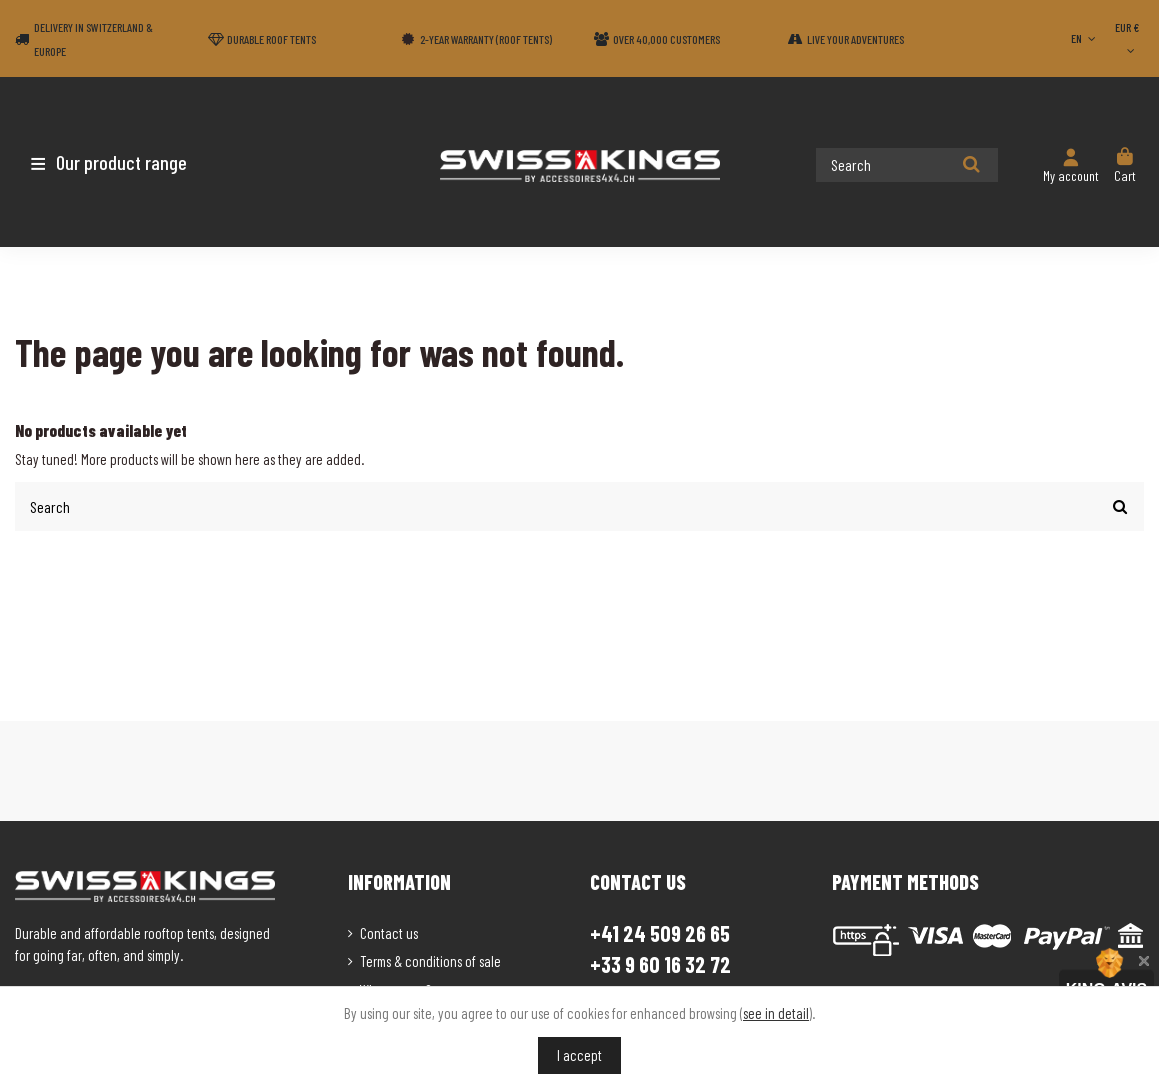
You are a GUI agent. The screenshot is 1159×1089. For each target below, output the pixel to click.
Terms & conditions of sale (430, 960)
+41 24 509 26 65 (660, 932)
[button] (132, 162)
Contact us (389, 932)
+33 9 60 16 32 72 (660, 963)
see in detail (776, 1013)
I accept (579, 1055)
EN (1085, 38)
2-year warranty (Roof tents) (486, 39)
